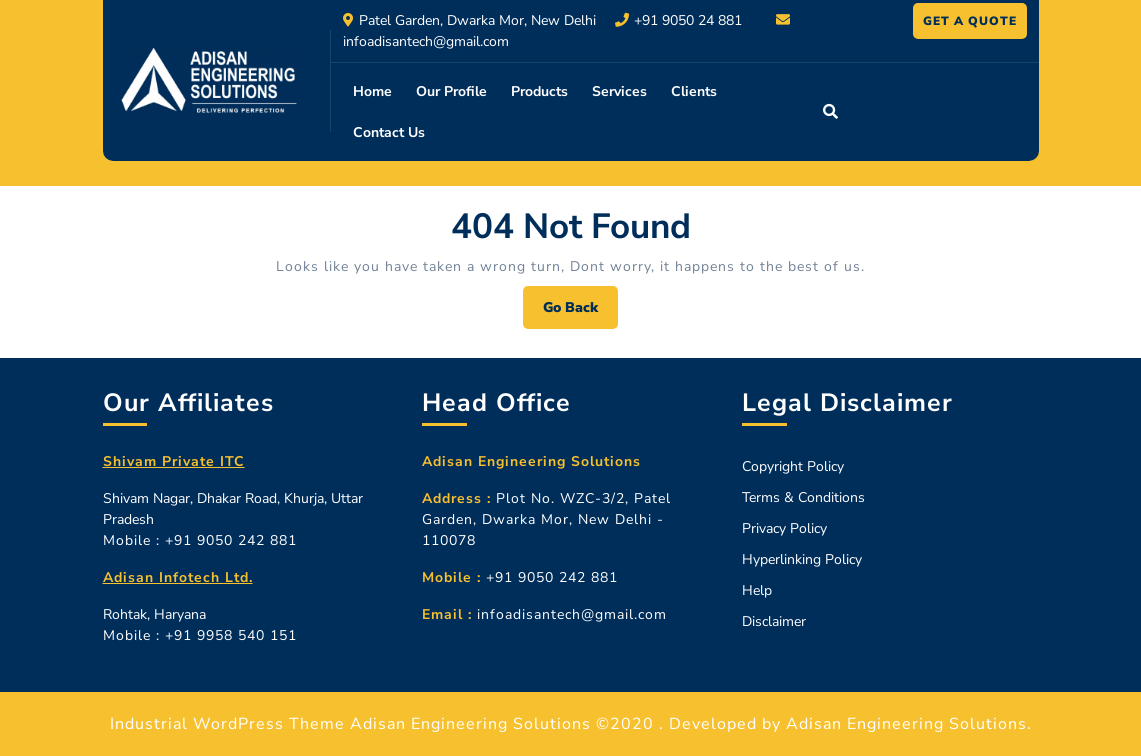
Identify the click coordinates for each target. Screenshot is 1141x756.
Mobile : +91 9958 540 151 (200, 635)
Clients (694, 91)
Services (619, 91)
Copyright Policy (793, 466)
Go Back (580, 312)
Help (757, 590)
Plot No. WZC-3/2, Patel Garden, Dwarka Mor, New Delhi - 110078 (546, 519)
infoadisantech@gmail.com (426, 41)
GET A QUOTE (975, 24)
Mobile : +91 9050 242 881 (200, 540)
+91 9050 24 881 (688, 20)
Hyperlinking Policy (802, 559)
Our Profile (451, 91)
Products (539, 91)
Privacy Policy (784, 528)
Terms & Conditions (803, 497)
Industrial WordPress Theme (227, 724)
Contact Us (389, 132)
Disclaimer (774, 621)
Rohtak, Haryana (154, 614)
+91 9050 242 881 (520, 577)
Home (372, 91)
